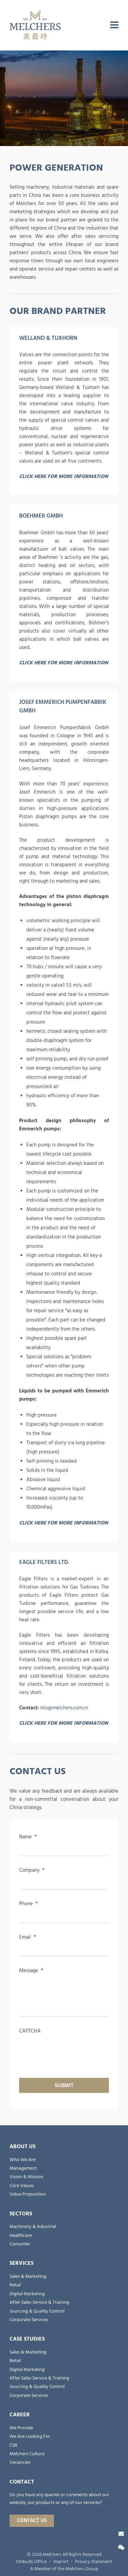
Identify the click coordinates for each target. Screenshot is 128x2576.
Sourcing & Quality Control (37, 2311)
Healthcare (21, 2235)
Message (31, 1970)
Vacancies (20, 2462)
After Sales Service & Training (39, 2302)
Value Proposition (28, 2194)
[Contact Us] (121, 2534)
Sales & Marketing (28, 2276)
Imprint (61, 2561)
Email (27, 1937)
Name (28, 1837)
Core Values (22, 2185)
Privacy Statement (93, 2561)
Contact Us (32, 2520)
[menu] (114, 25)
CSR (13, 2445)
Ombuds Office (31, 2561)
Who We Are (22, 2159)
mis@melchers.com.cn (64, 1707)
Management (23, 2168)
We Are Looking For (30, 2436)
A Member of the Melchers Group (64, 2568)
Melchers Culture (27, 2453)
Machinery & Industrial (33, 2226)
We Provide (21, 2428)
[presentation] (71, 2049)
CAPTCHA (30, 2031)
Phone (28, 1903)
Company (31, 1870)
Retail (15, 2285)
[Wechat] (121, 2548)
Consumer (20, 2244)
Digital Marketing (27, 2293)
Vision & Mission (26, 2176)
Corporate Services (29, 2319)
